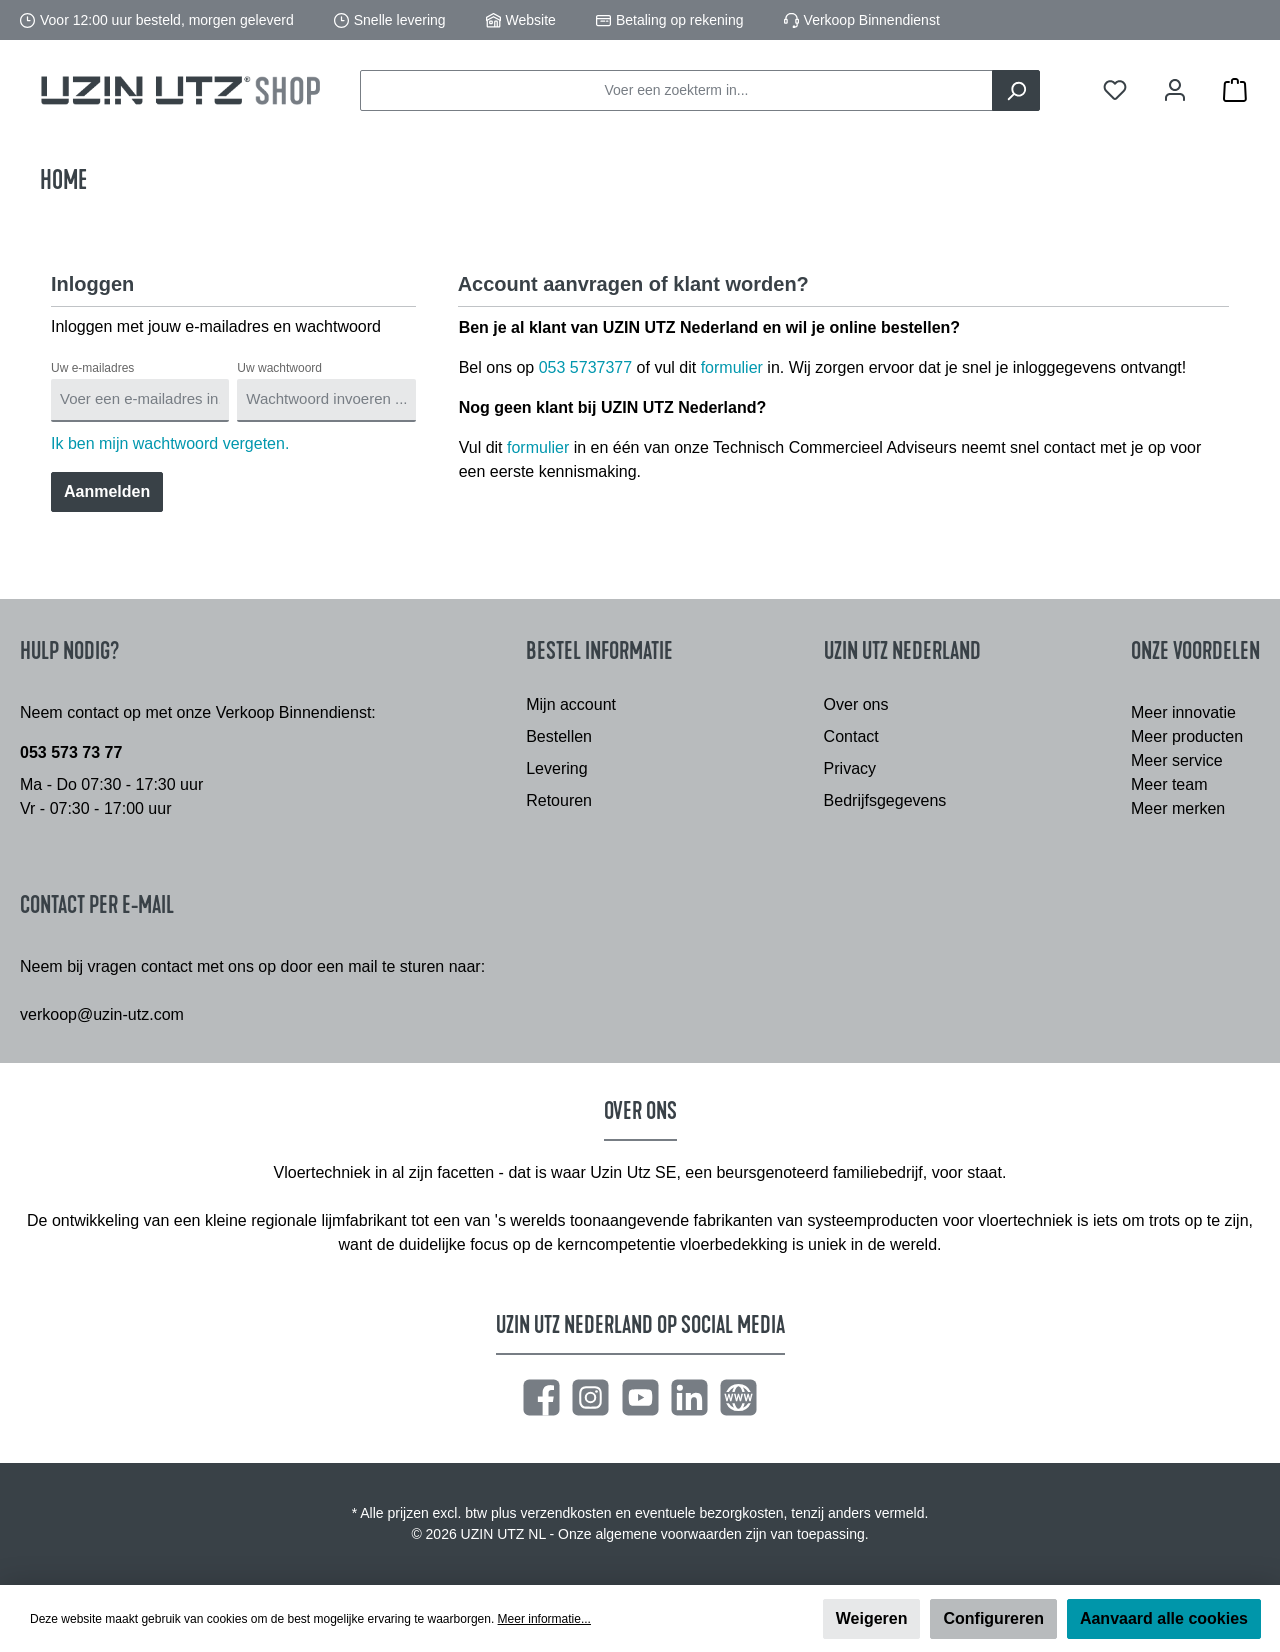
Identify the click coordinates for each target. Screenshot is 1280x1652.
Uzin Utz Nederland (902, 651)
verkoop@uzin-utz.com (102, 1014)
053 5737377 (585, 367)
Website (531, 20)
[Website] (738, 1397)
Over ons (856, 704)
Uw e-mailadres (92, 368)
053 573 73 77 (71, 752)
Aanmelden (107, 491)
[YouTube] (640, 1397)
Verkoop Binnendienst (872, 20)
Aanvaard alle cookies (1164, 1618)
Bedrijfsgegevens (885, 800)
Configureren (993, 1618)
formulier (732, 367)
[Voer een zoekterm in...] (676, 90)
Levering (556, 768)
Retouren (559, 800)
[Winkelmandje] (1235, 90)
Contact (851, 736)
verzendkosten (566, 1513)
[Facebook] (541, 1397)
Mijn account (571, 704)
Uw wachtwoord (279, 368)
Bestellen (559, 736)
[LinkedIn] (689, 1397)
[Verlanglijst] (1115, 90)
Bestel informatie (599, 651)
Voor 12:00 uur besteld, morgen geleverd (167, 20)
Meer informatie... (544, 1619)
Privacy (850, 768)
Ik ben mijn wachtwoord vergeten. (170, 443)
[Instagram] (590, 1397)
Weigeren (872, 1618)
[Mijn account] (1175, 90)
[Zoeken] (1016, 90)
